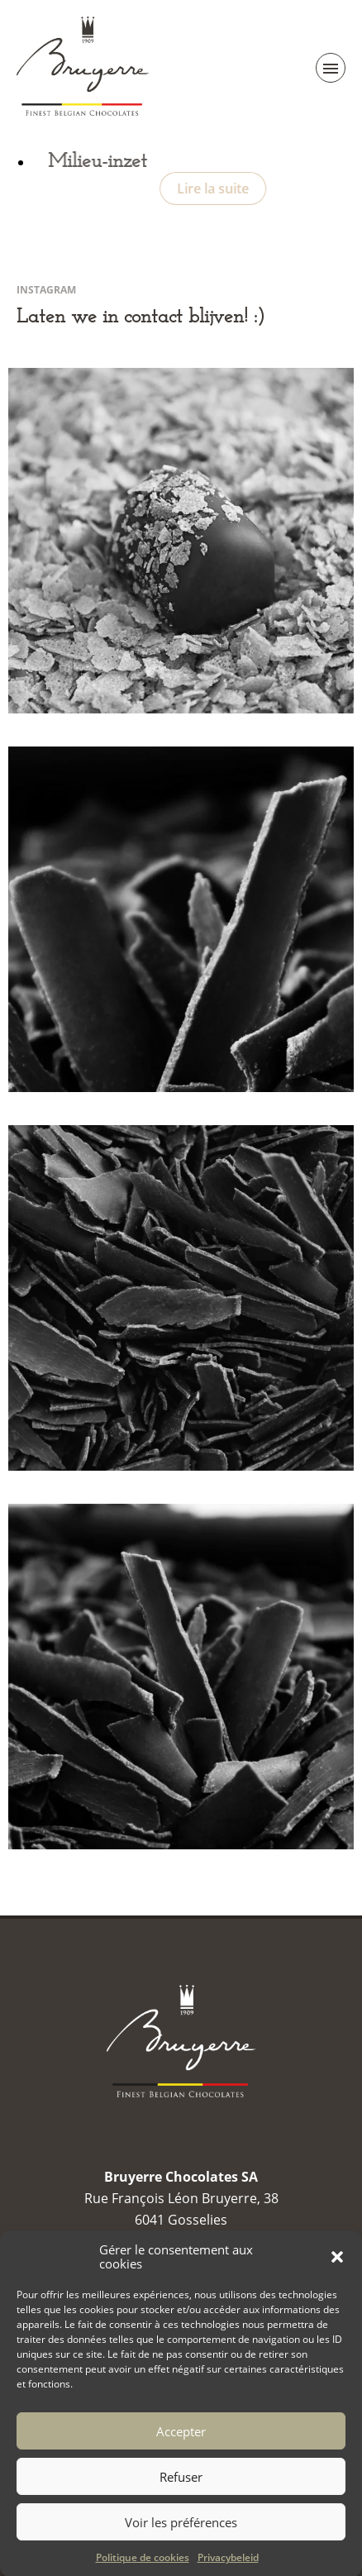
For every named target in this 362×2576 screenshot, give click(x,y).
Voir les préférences (181, 2543)
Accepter (181, 2452)
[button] (337, 2277)
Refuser (181, 2497)
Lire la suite (228, 188)
